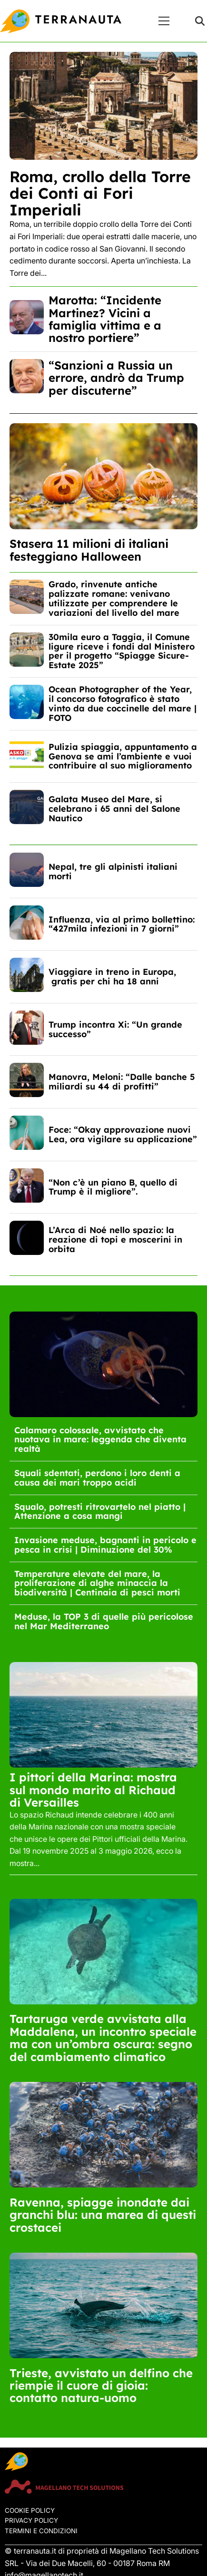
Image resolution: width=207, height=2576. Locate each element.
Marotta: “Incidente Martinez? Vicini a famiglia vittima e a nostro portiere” (105, 319)
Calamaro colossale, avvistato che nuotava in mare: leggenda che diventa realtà (100, 1440)
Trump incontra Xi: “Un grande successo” (115, 1029)
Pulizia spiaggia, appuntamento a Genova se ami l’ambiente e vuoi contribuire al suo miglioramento (123, 756)
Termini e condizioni (41, 2531)
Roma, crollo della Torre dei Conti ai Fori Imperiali (100, 193)
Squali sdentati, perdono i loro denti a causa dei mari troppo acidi (97, 1478)
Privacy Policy (31, 2520)
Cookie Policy (30, 2510)
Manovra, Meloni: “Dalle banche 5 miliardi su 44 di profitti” (122, 1081)
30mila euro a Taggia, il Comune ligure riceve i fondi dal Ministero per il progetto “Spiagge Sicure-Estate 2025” (122, 651)
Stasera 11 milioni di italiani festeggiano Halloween (89, 549)
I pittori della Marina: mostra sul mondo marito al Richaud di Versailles (93, 1789)
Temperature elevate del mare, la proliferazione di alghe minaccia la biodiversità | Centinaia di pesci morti (97, 1583)
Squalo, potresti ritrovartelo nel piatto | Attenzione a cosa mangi (100, 1511)
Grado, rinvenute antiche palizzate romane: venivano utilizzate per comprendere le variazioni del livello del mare (114, 598)
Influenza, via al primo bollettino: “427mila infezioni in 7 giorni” (122, 924)
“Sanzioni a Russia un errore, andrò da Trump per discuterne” (116, 378)
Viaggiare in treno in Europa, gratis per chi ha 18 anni (112, 976)
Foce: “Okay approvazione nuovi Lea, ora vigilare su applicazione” (123, 1134)
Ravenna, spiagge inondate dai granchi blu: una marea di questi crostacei (103, 2215)
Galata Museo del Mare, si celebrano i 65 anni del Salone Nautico (114, 809)
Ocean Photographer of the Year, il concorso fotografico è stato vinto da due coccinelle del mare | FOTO (123, 703)
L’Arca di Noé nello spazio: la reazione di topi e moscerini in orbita (115, 1239)
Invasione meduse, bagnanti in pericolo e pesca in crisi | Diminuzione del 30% (105, 1545)
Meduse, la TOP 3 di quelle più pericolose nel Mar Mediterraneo (103, 1621)
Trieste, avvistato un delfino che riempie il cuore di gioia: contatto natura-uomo (101, 2385)
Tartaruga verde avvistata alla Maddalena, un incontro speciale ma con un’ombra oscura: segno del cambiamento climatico (103, 2037)
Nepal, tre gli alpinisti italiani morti (113, 871)
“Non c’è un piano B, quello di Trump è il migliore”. (113, 1187)
